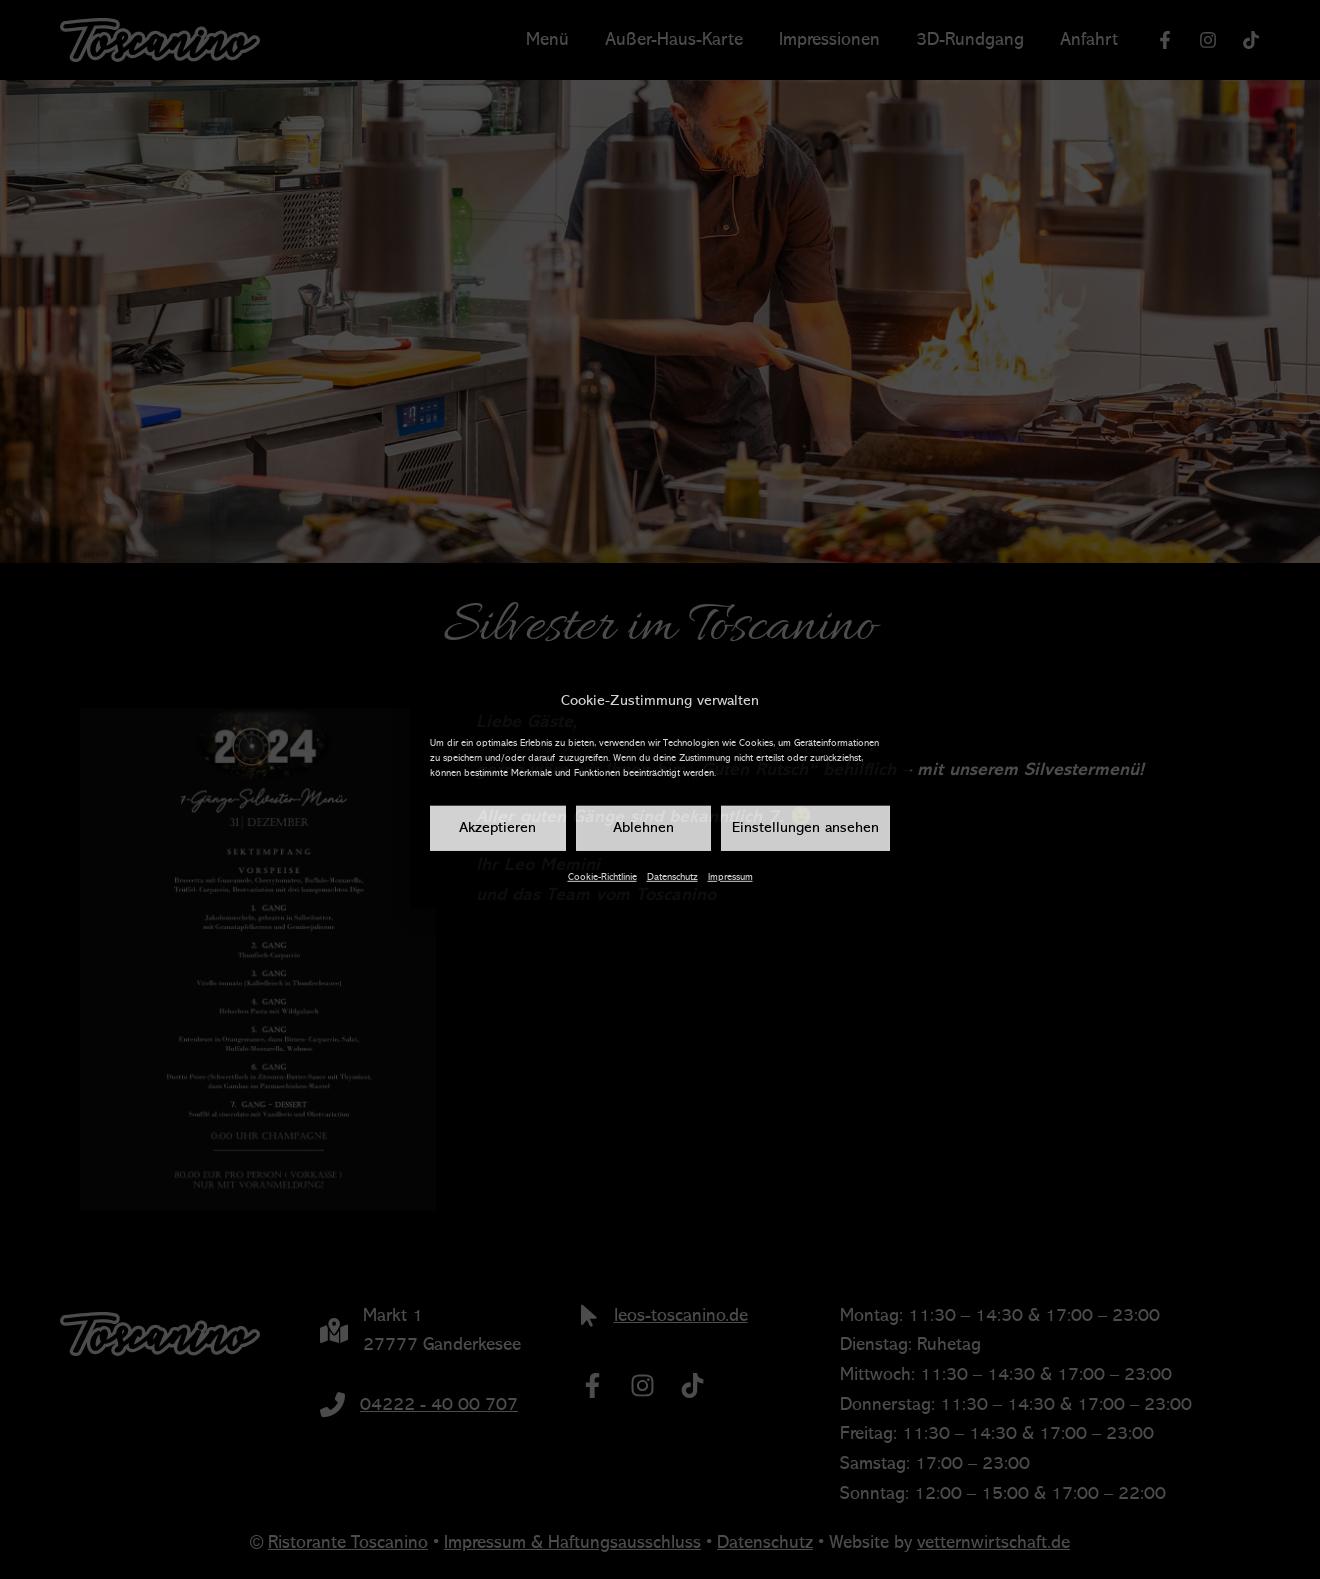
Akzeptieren (497, 828)
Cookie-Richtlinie (602, 877)
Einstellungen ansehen (805, 828)
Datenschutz (672, 877)
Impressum (730, 877)
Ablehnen (643, 828)
